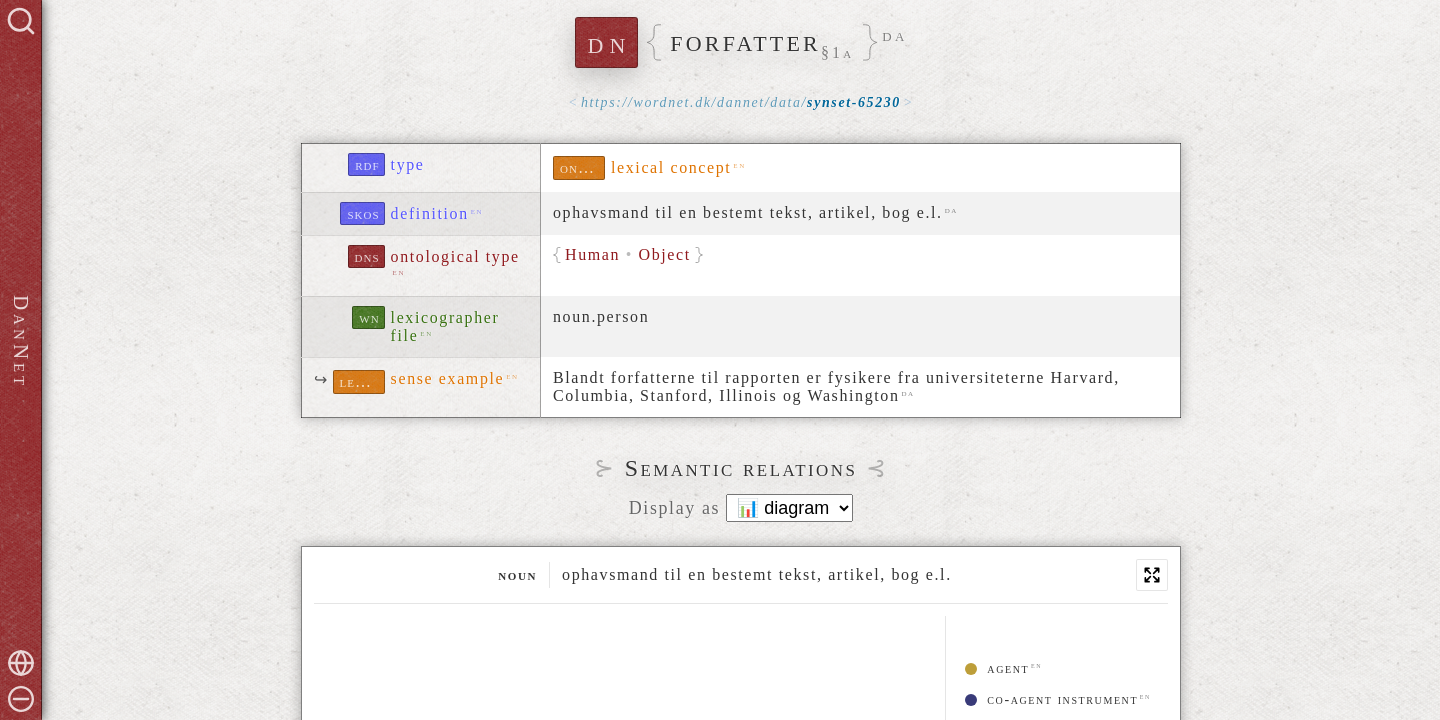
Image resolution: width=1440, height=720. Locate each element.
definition (430, 213)
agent (997, 668)
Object (665, 254)
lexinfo (362, 381)
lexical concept (671, 167)
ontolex (582, 167)
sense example (448, 378)
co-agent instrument (1051, 699)
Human (592, 254)
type (408, 164)
